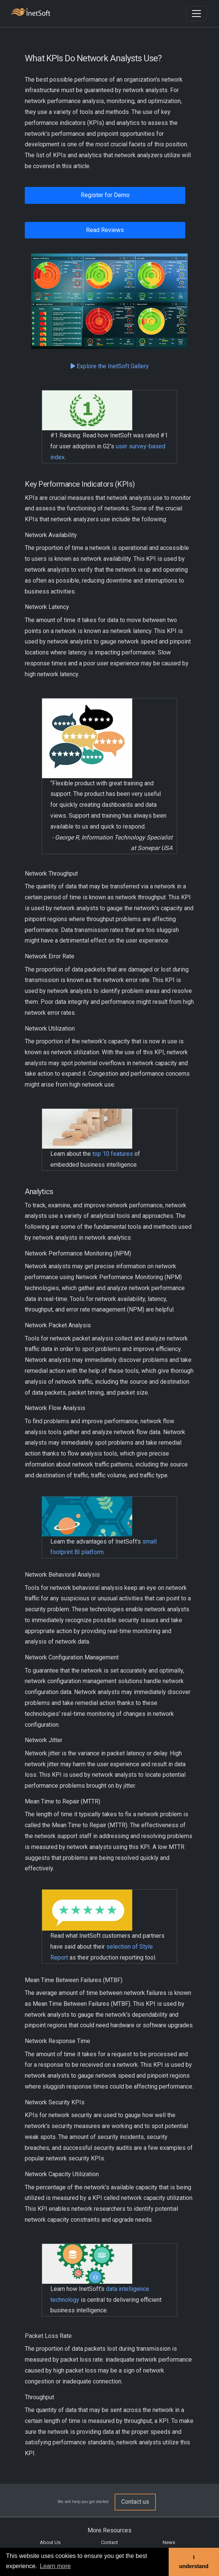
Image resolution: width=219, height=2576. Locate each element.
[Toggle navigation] (196, 13)
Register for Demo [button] (105, 195)
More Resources (109, 2530)
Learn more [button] (55, 2566)
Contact (109, 2542)
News (169, 2542)
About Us (50, 2542)
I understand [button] (193, 2561)
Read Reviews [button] (105, 230)
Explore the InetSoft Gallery (110, 366)
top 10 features (112, 1153)
